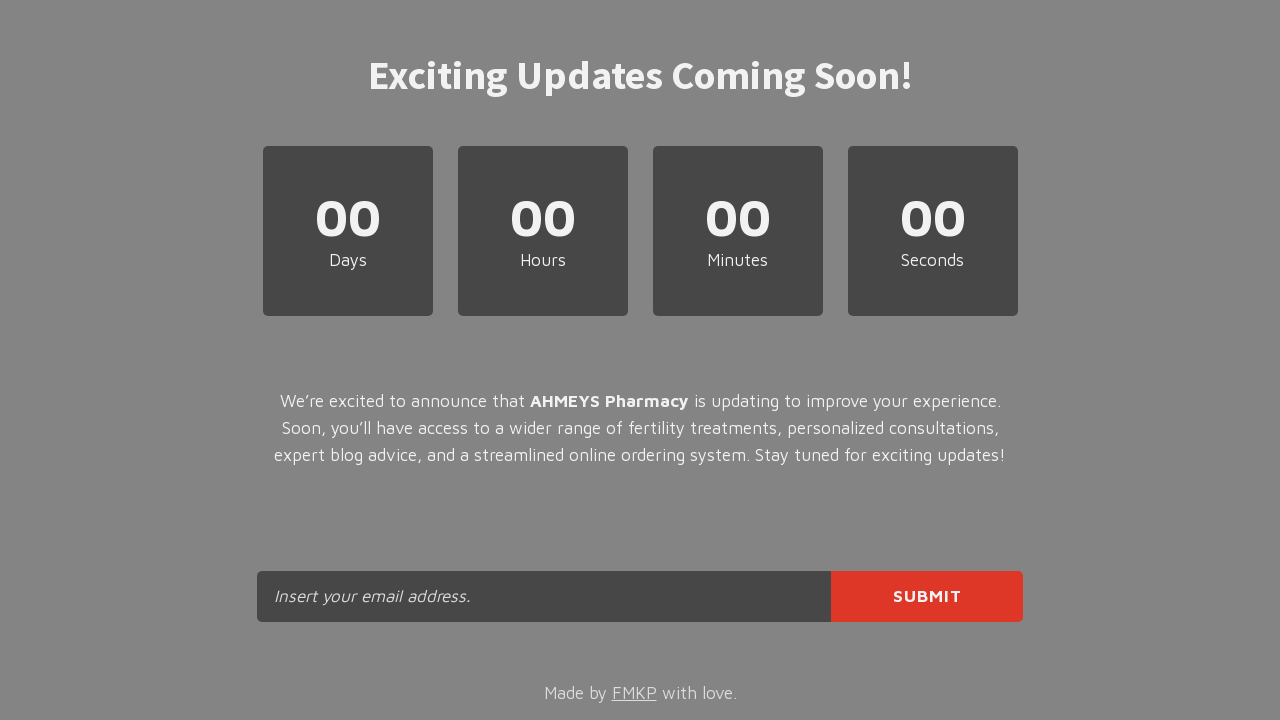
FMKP (634, 693)
